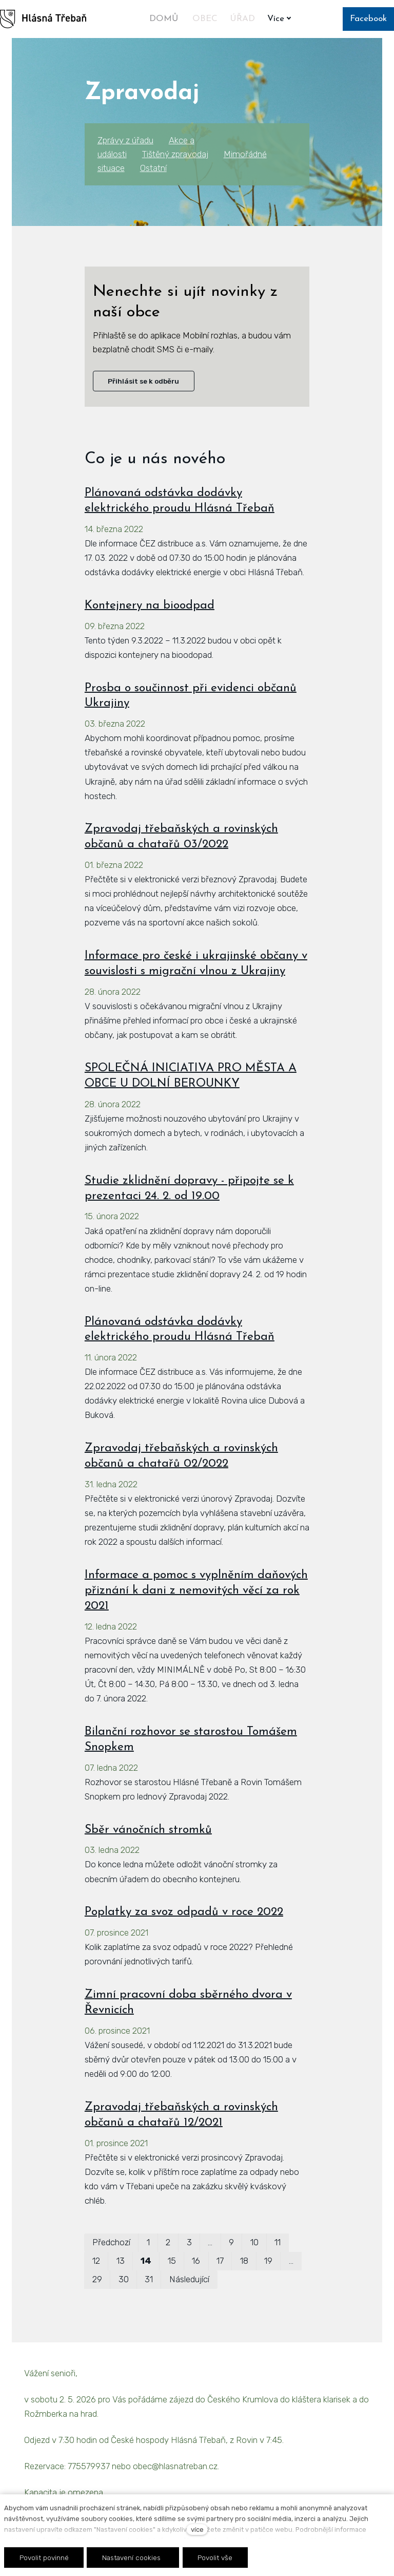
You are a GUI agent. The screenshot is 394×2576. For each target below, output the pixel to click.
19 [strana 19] (268, 2261)
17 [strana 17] (220, 2261)
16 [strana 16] (196, 2261)
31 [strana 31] (149, 2279)
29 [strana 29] (97, 2279)
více (197, 2529)
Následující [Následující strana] (189, 2279)
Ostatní (153, 168)
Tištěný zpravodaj (175, 154)
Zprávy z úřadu (125, 140)
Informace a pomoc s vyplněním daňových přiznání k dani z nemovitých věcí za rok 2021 (196, 1590)
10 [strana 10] (254, 2242)
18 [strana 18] (244, 2261)
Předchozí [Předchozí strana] (111, 2242)
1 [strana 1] (148, 2242)
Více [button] (281, 18)
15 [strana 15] (172, 2261)
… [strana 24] (291, 2261)
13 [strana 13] (120, 2261)
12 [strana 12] (96, 2261)
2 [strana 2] (168, 2242)
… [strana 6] (210, 2242)
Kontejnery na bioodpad (149, 606)
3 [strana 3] (189, 2242)
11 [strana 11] (277, 2242)
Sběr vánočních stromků (148, 1830)
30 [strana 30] (124, 2279)
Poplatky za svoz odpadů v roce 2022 (184, 1912)
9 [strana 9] (231, 2242)
